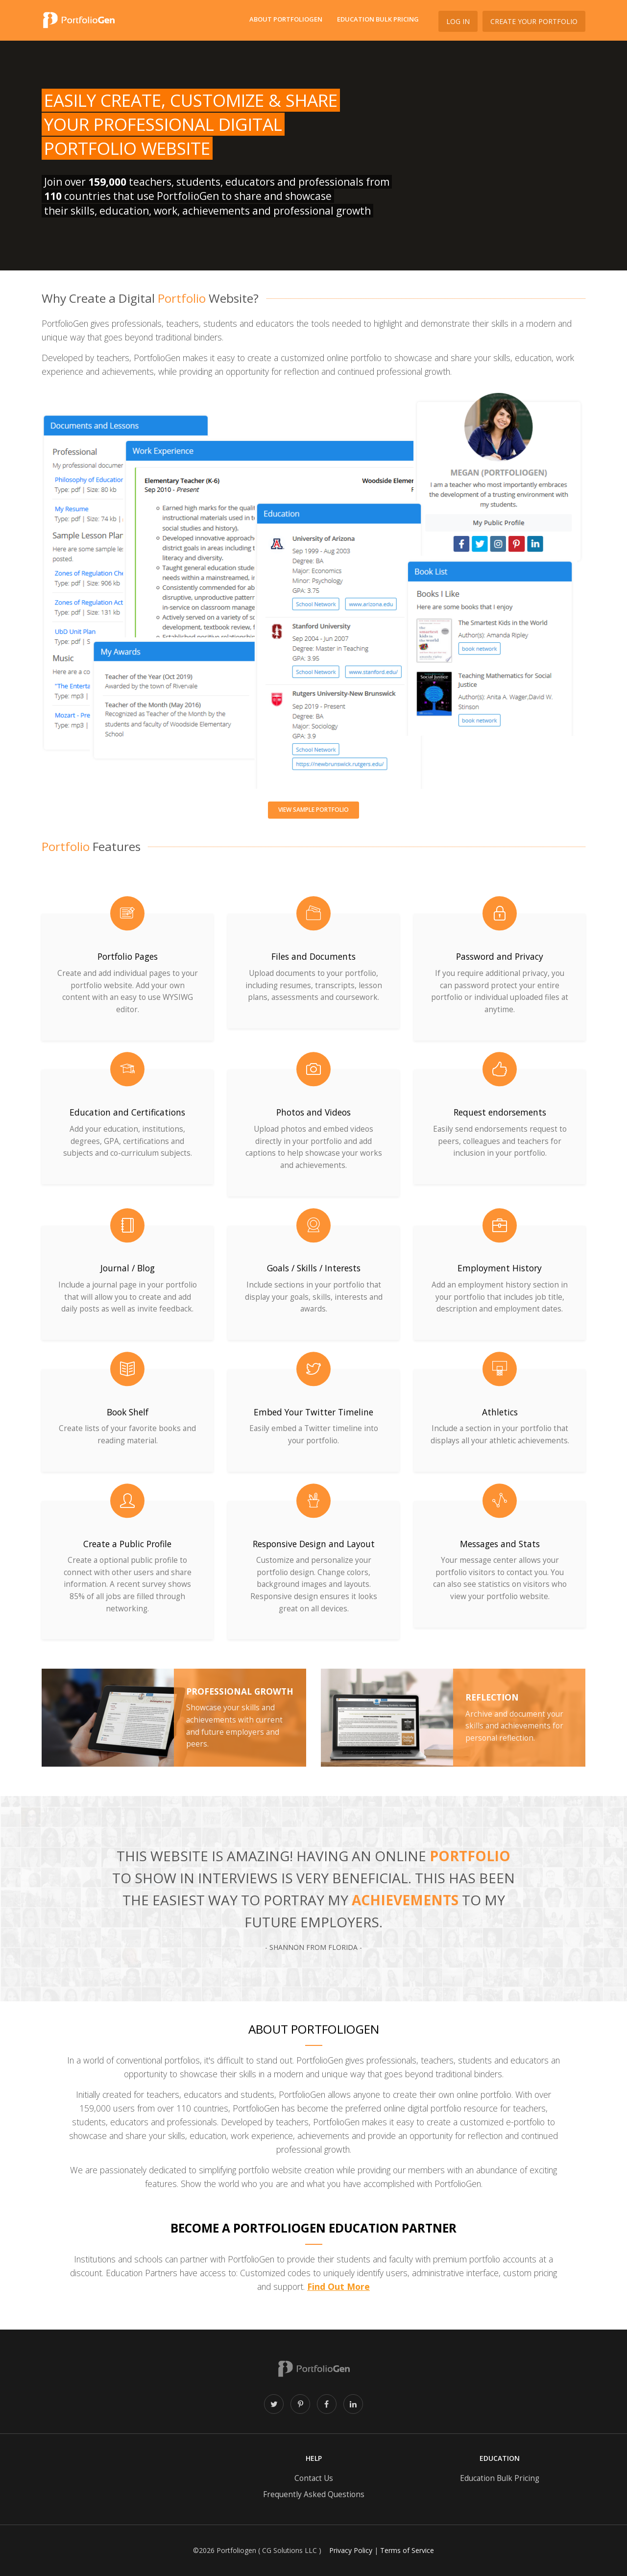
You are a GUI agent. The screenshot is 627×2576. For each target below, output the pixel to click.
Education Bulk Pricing (378, 19)
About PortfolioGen (285, 19)
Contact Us (313, 2478)
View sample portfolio (313, 809)
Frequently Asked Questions (313, 2494)
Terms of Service (407, 2550)
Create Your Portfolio (534, 21)
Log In (458, 21)
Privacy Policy (350, 2550)
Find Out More (338, 2286)
